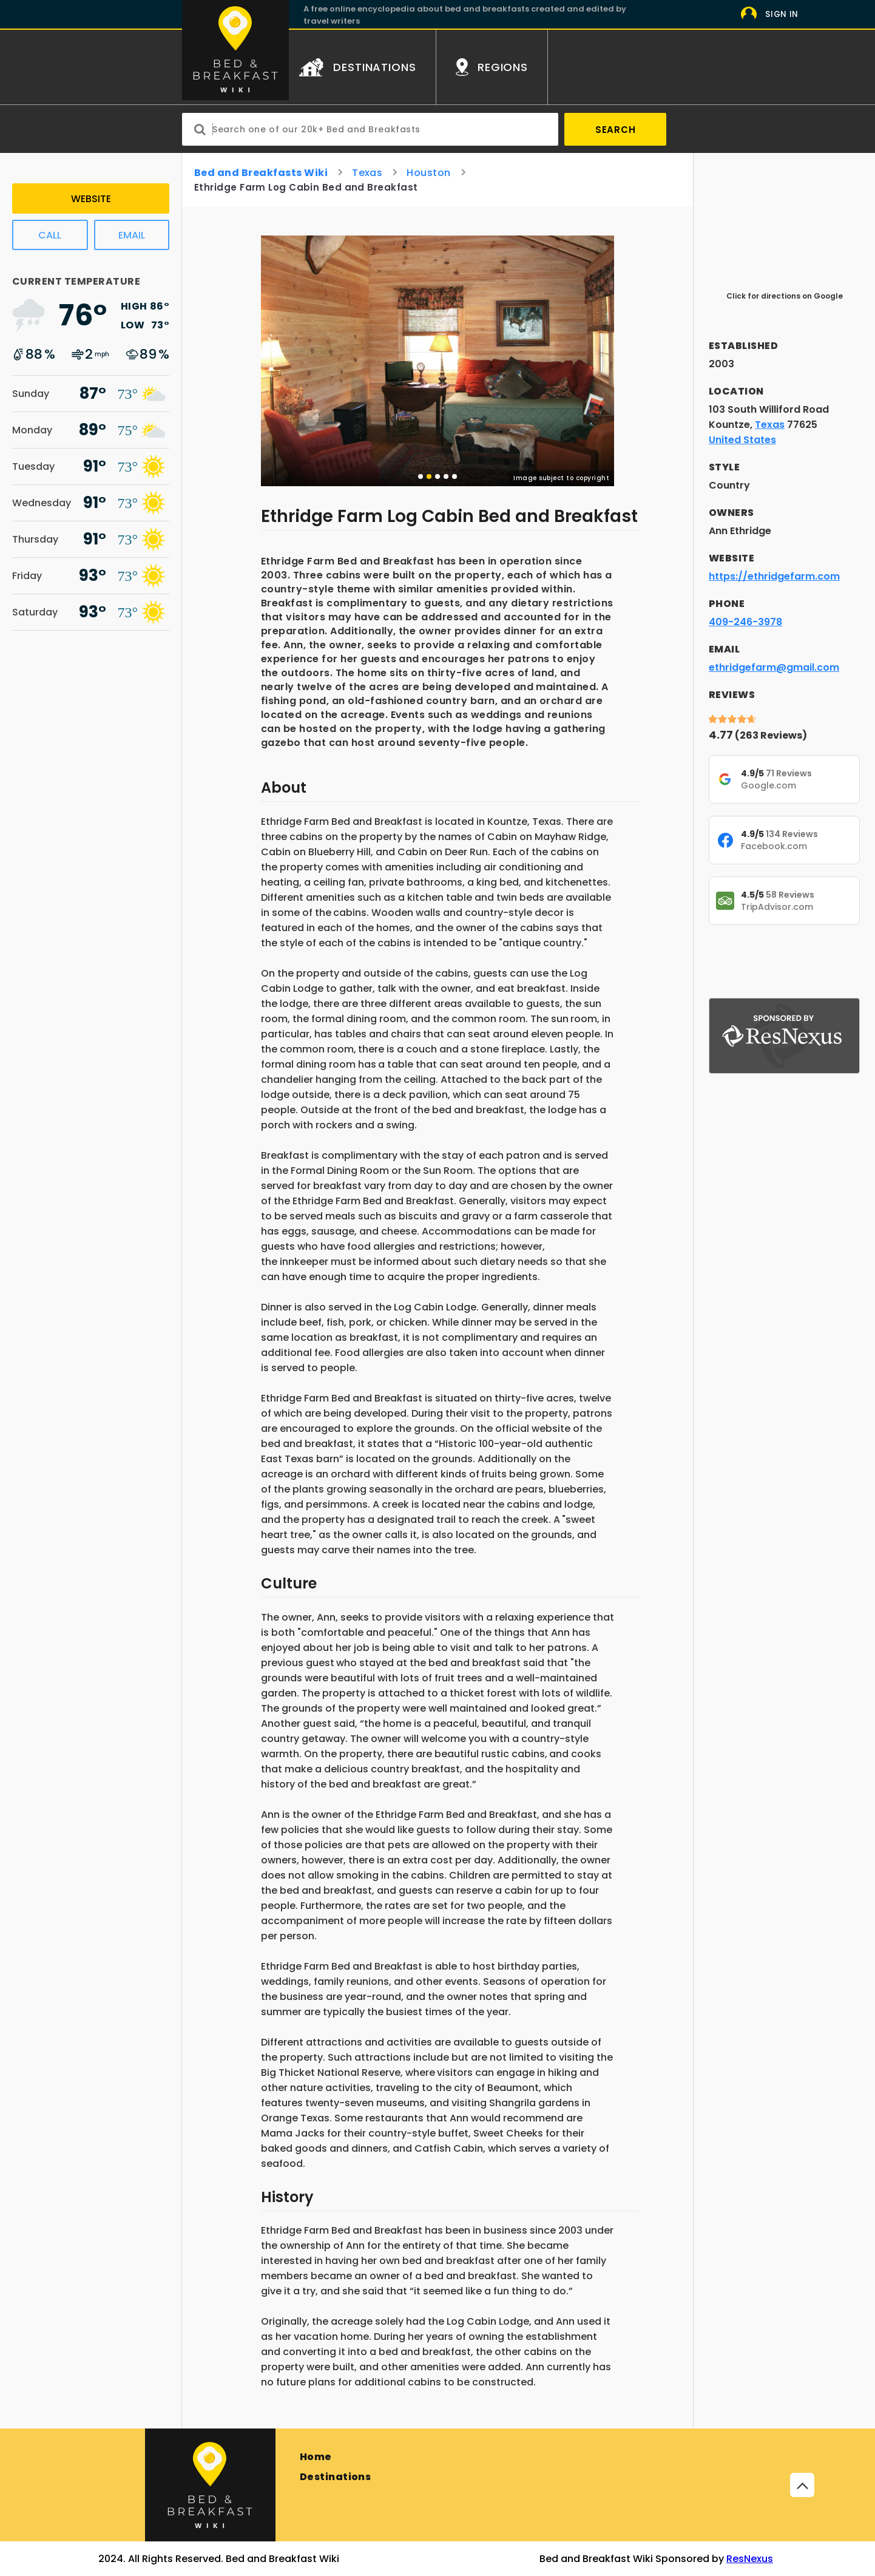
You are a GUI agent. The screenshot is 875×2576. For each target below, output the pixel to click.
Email (131, 235)
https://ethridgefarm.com (774, 576)
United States (742, 440)
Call (49, 235)
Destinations (335, 2477)
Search (615, 129)
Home (316, 2457)
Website (91, 199)
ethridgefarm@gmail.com (774, 667)
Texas (367, 173)
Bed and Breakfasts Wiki (261, 173)
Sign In (782, 14)
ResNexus (749, 2559)
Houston (428, 173)
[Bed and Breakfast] (210, 2485)
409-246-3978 (745, 622)
